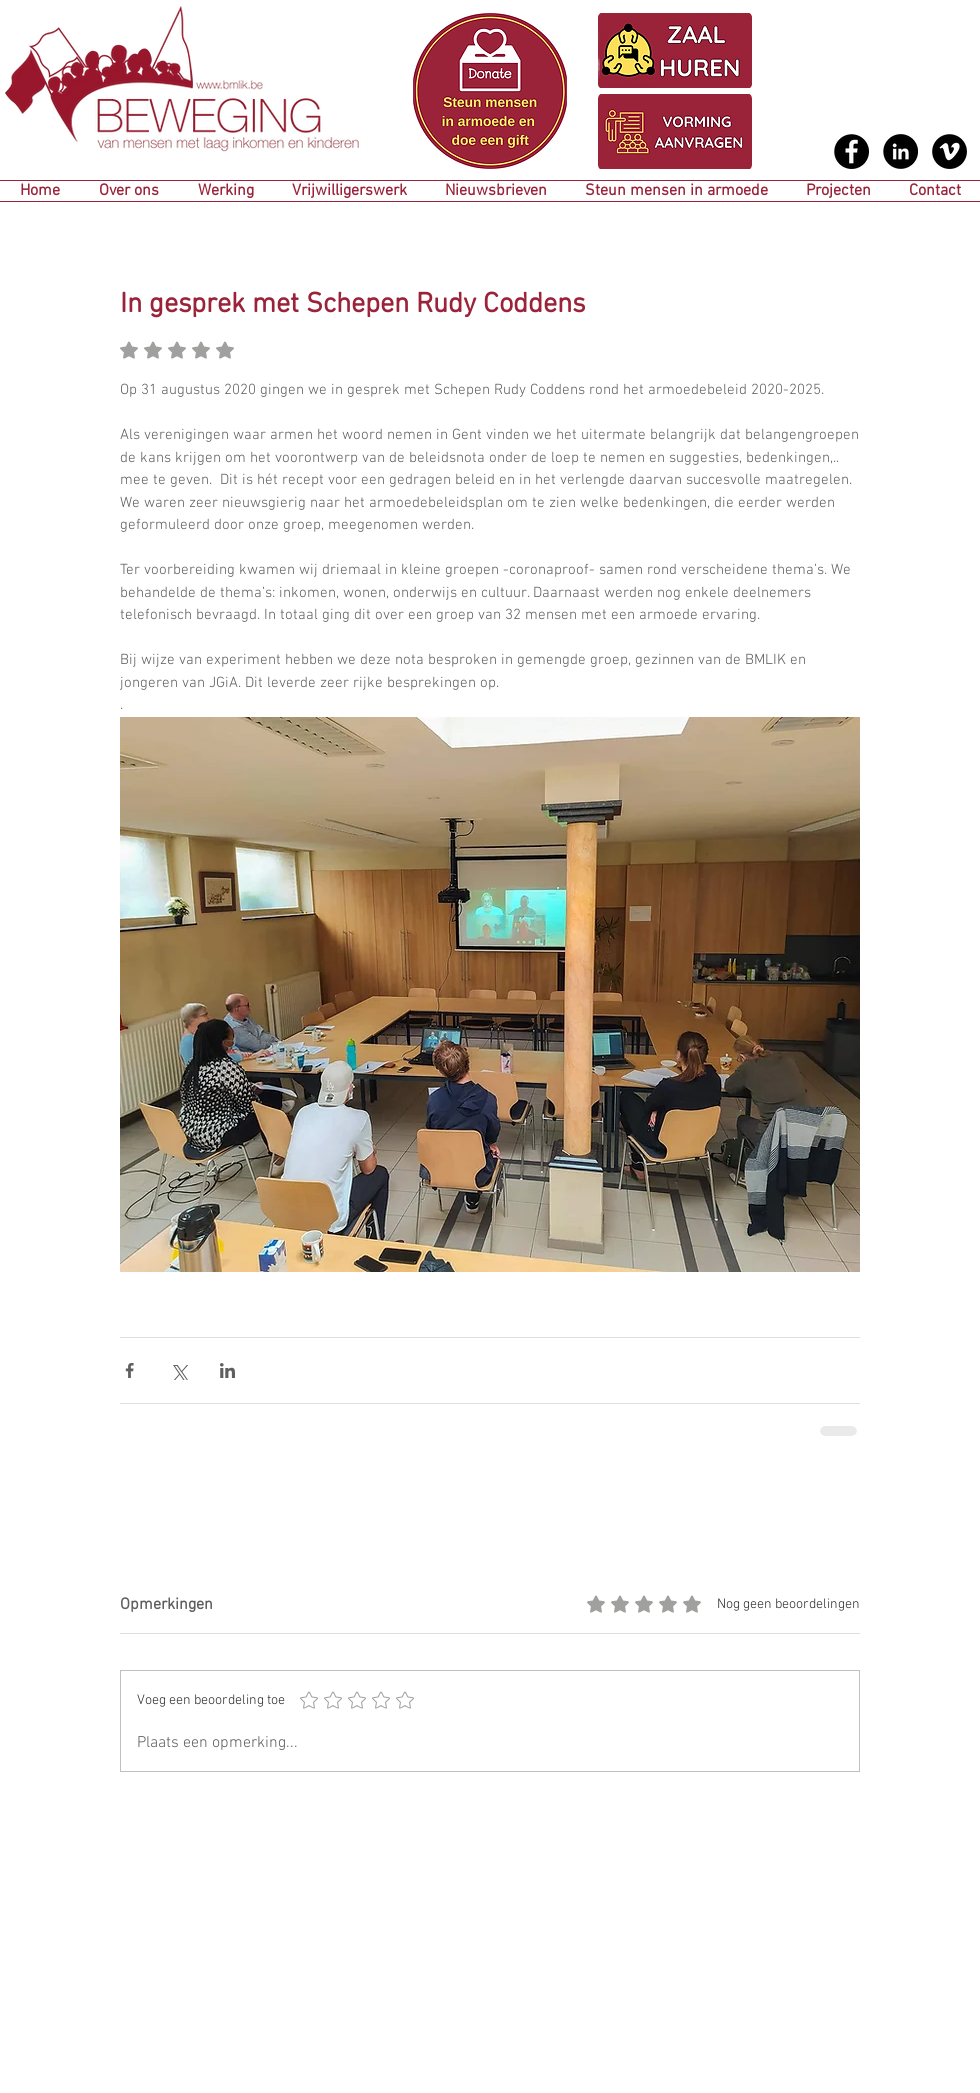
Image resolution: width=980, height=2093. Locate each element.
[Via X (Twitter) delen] (178, 1370)
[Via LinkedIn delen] (227, 1370)
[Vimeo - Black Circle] (949, 151)
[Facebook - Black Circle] (851, 151)
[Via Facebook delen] (129, 1370)
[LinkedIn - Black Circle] (900, 151)
